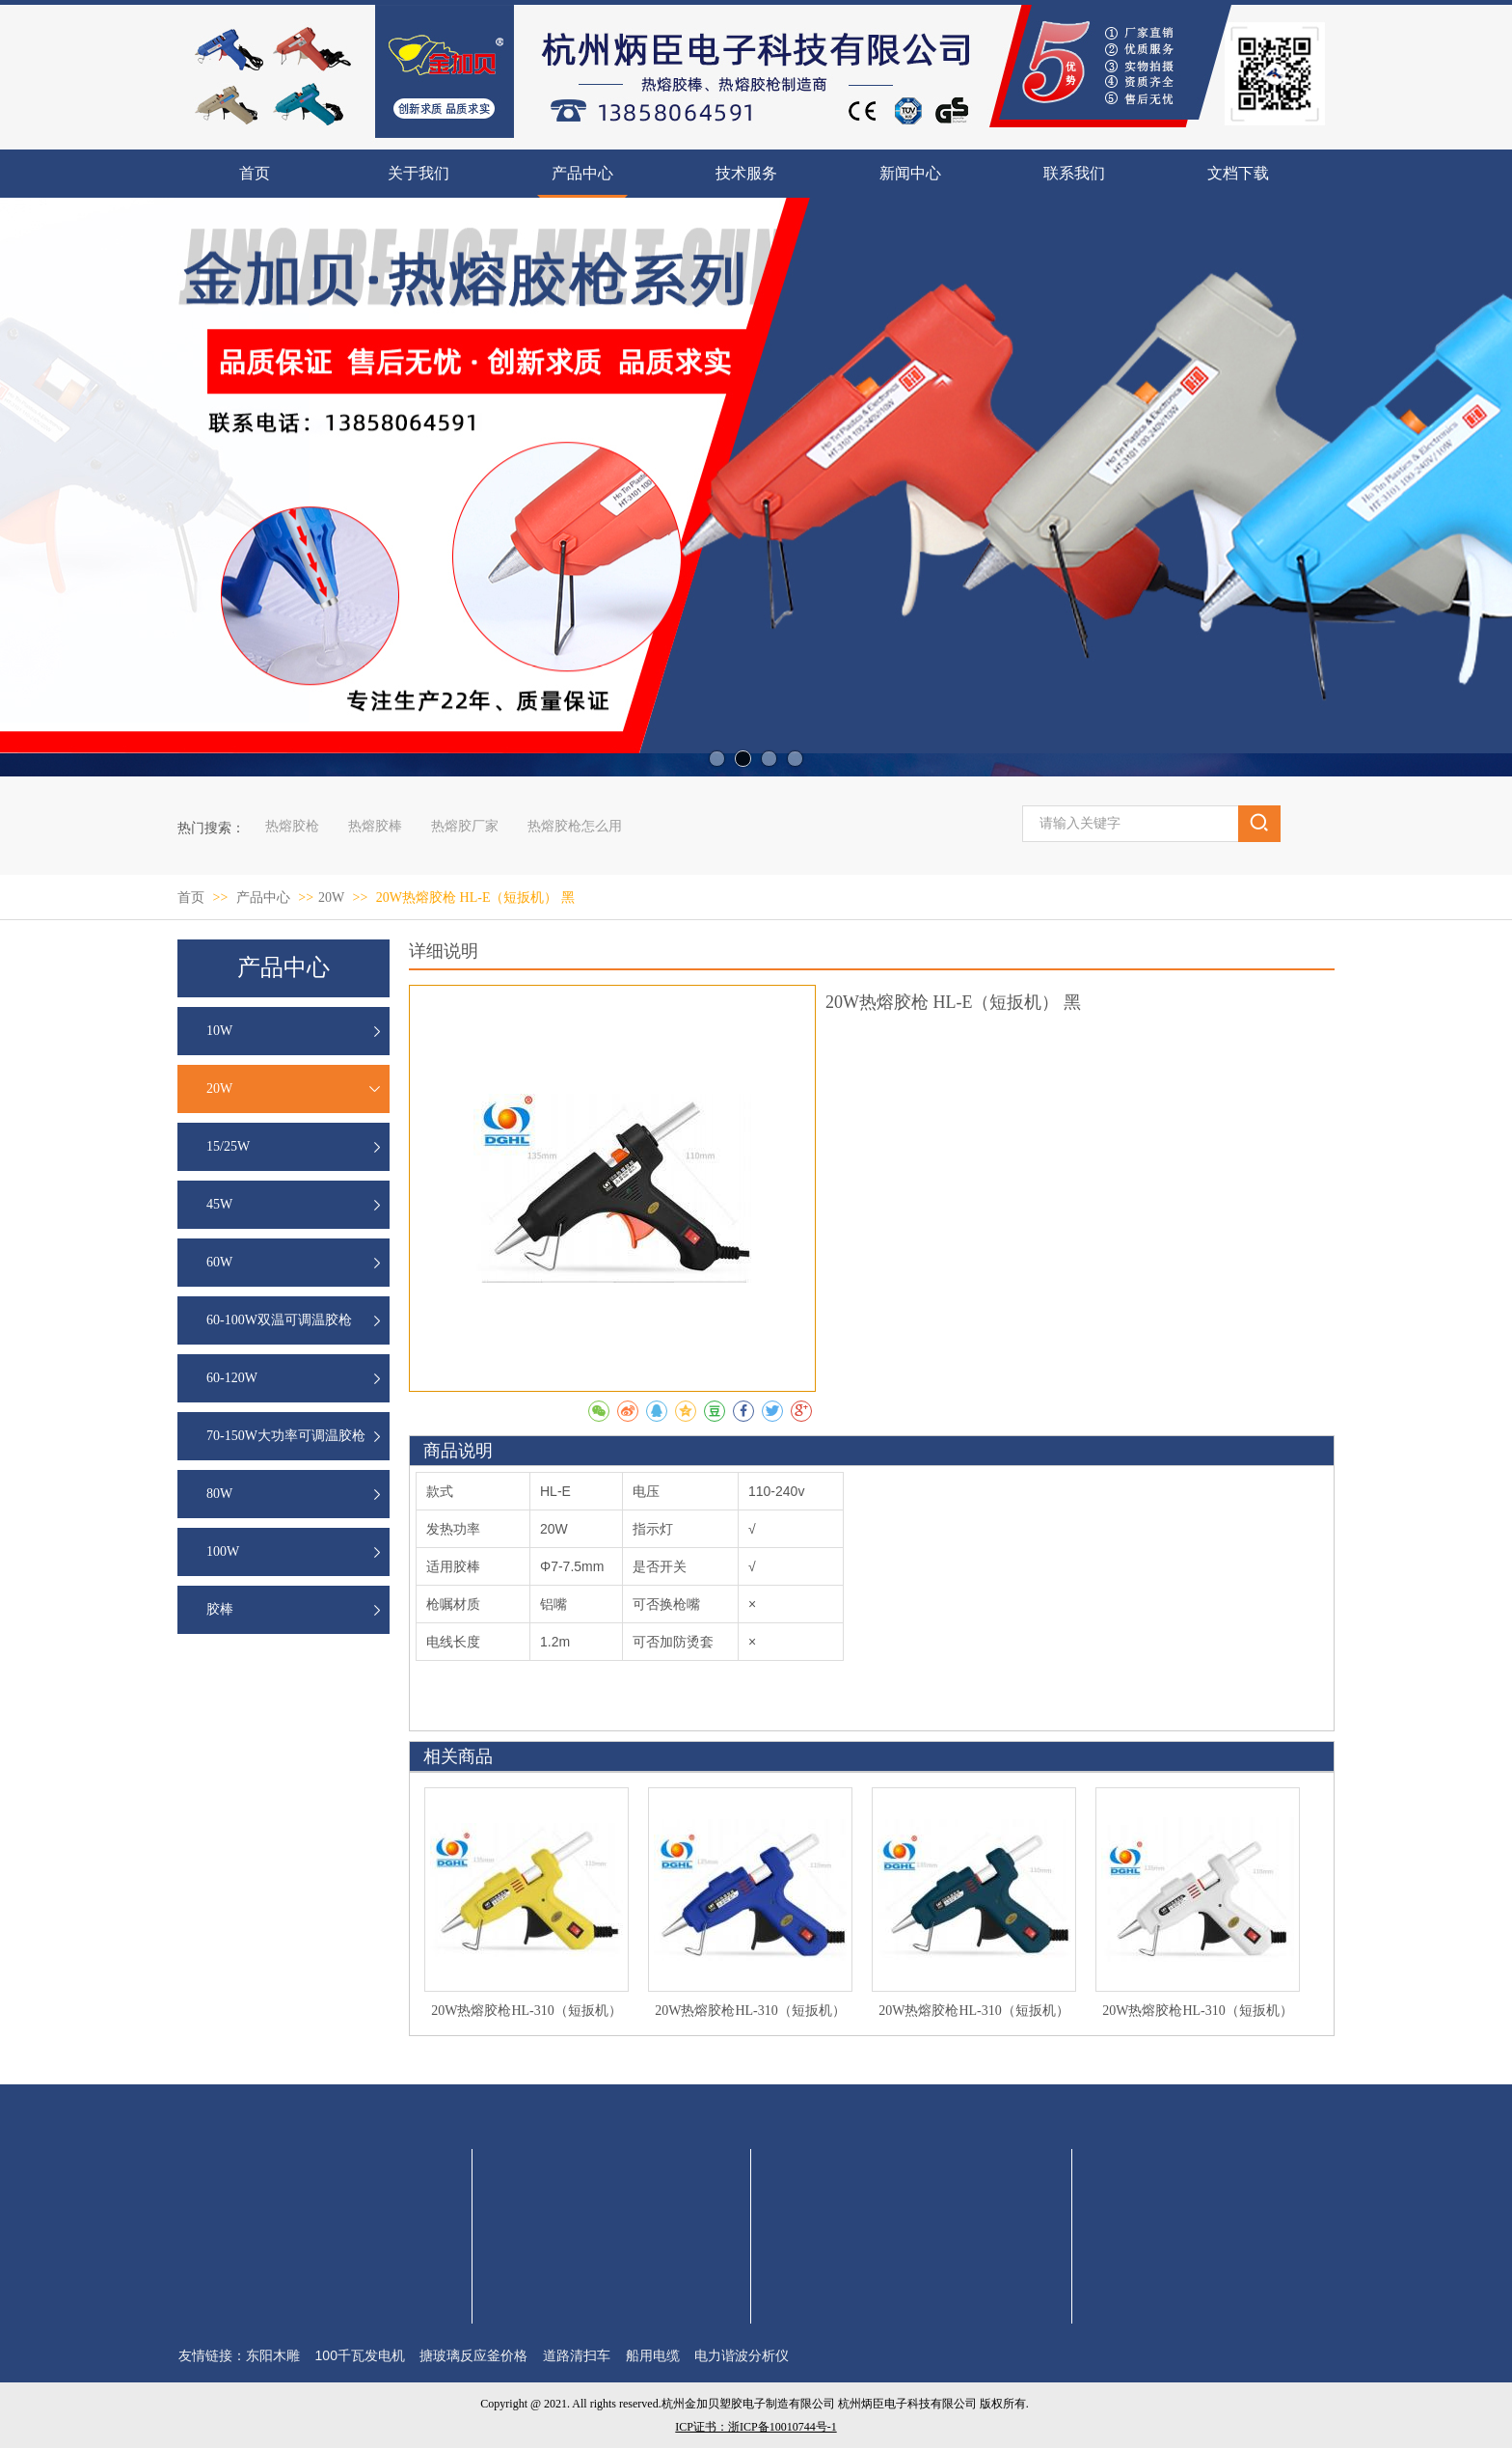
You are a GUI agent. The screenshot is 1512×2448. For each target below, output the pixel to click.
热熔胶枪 (292, 826)
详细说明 (443, 951)
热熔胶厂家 (465, 826)
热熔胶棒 (375, 826)
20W (331, 897)
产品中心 (265, 897)
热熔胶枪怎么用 (574, 826)
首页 (190, 897)
